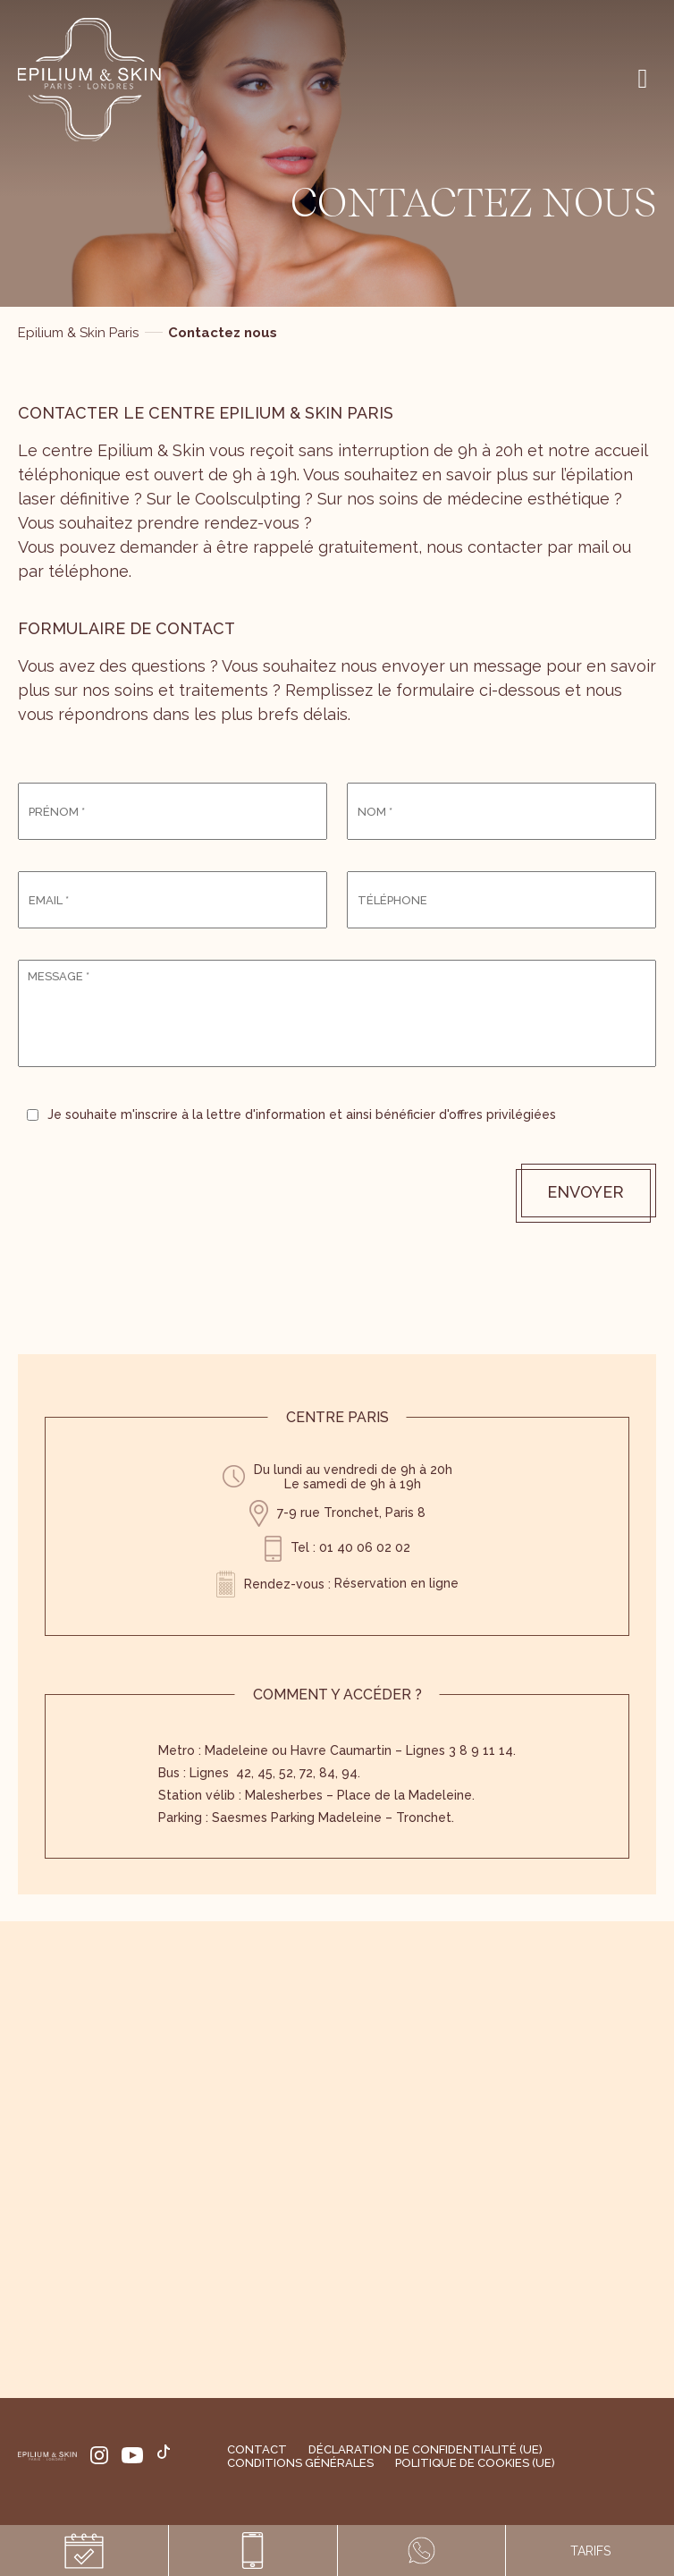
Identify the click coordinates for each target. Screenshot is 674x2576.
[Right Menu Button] (642, 78)
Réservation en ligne (396, 1583)
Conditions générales (300, 2463)
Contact (257, 2449)
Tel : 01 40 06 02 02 (350, 1547)
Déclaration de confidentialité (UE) (425, 2449)
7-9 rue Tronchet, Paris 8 (351, 1512)
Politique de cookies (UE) (475, 2463)
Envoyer (585, 1191)
